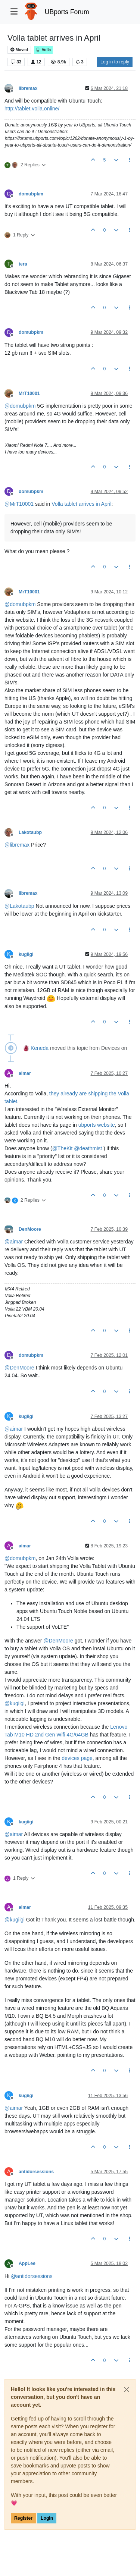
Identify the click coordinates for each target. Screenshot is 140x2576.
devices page (77, 1758)
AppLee (27, 2263)
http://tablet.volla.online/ (31, 109)
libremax (28, 88)
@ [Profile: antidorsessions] (32, 2276)
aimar (25, 1073)
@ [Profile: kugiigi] (14, 1703)
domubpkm (31, 194)
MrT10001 (29, 393)
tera (23, 264)
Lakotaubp (30, 832)
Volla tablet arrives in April (81, 504)
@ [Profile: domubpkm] (19, 406)
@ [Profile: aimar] (13, 1242)
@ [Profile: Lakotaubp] (19, 906)
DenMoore (30, 1229)
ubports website (96, 1125)
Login (47, 2518)
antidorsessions (36, 2171)
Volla (43, 49)
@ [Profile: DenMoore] (19, 1368)
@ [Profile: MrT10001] (19, 504)
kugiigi (26, 954)
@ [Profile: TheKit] (62, 1148)
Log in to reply (114, 62)
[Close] (126, 2389)
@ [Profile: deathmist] (88, 1148)
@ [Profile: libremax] (16, 845)
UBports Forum (67, 12)
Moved (19, 49)
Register (23, 2518)
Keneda (40, 1048)
